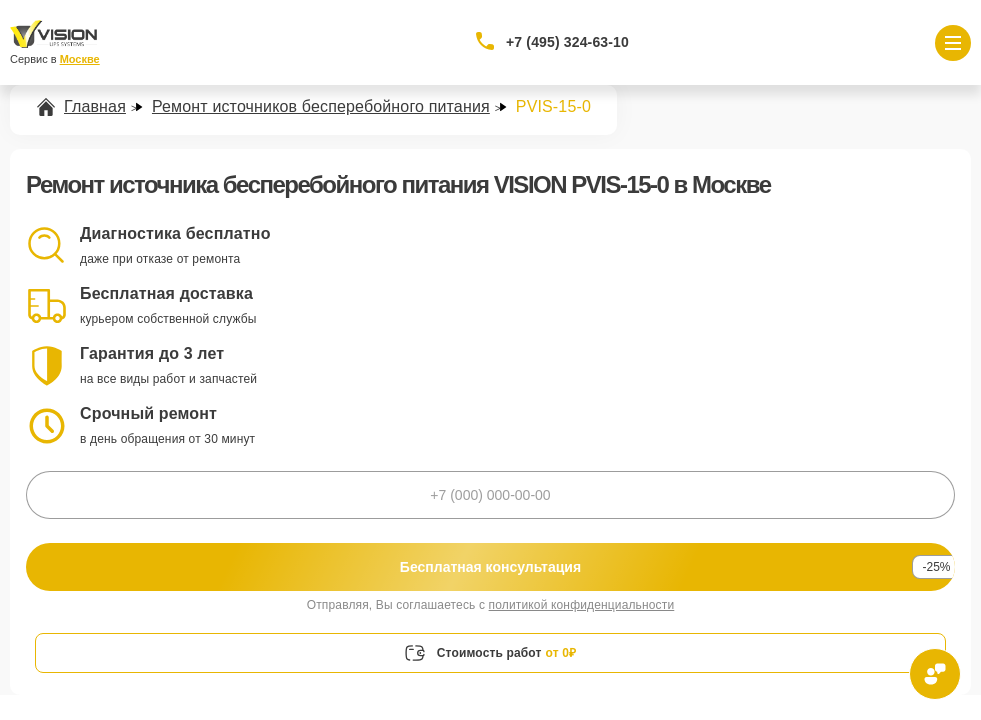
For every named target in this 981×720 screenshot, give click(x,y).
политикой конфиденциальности (582, 605)
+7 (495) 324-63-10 (567, 42)
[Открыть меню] (953, 43)
